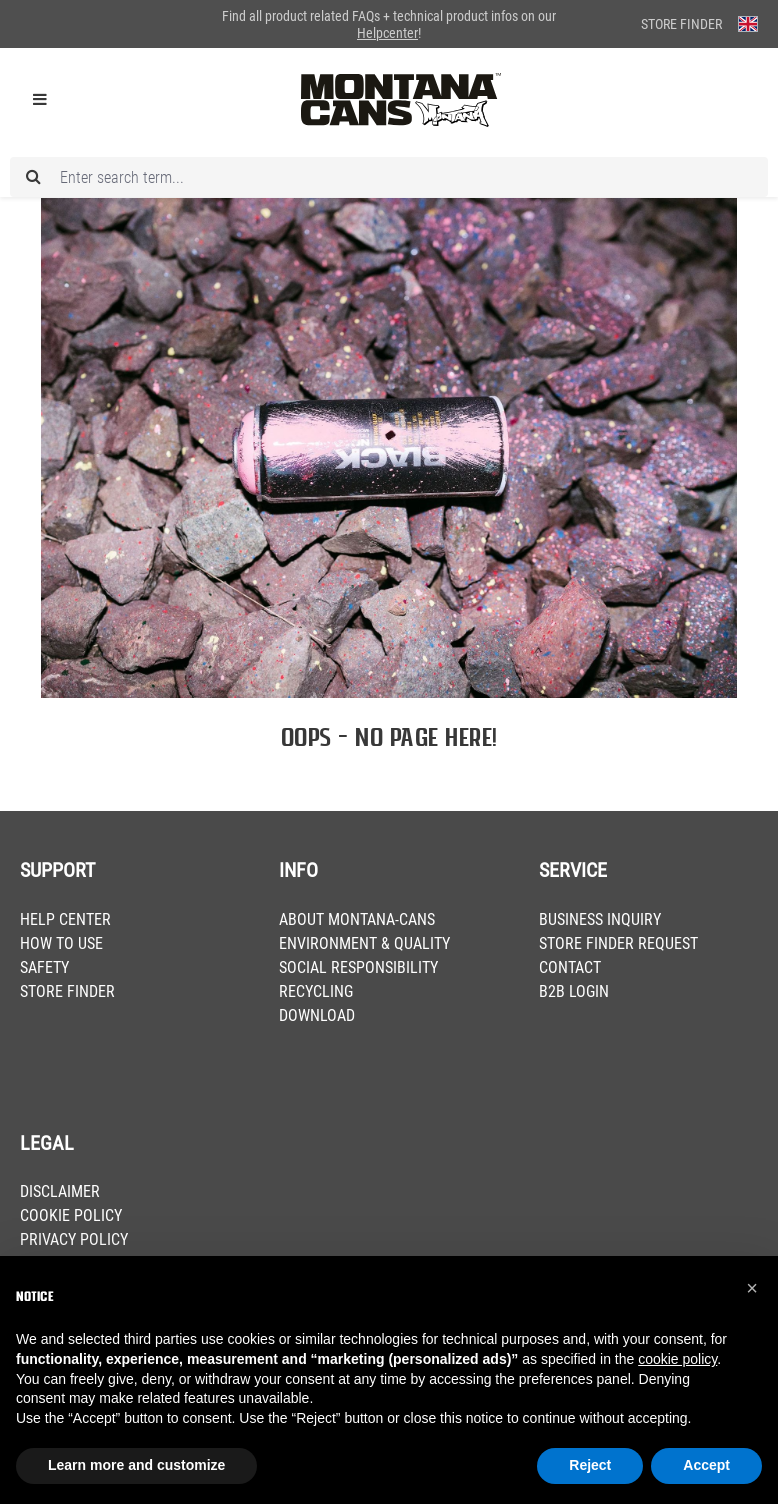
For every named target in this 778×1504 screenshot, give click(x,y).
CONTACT (570, 967)
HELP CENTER (65, 919)
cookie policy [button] (677, 1359)
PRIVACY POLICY (74, 1239)
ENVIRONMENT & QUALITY (364, 943)
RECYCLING (316, 991)
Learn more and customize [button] (136, 1465)
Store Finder (681, 24)
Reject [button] (590, 1465)
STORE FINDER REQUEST (618, 943)
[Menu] (40, 100)
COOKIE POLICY (71, 1215)
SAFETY (44, 967)
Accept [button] (706, 1465)
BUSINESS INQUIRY (600, 919)
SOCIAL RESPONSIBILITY (358, 967)
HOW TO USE (61, 943)
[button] (752, 1288)
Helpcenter (387, 33)
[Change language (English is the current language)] (748, 23)
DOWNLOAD (317, 1015)
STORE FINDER (67, 991)
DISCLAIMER (60, 1191)
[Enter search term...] (389, 177)
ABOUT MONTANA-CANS (357, 919)
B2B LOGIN (574, 991)
